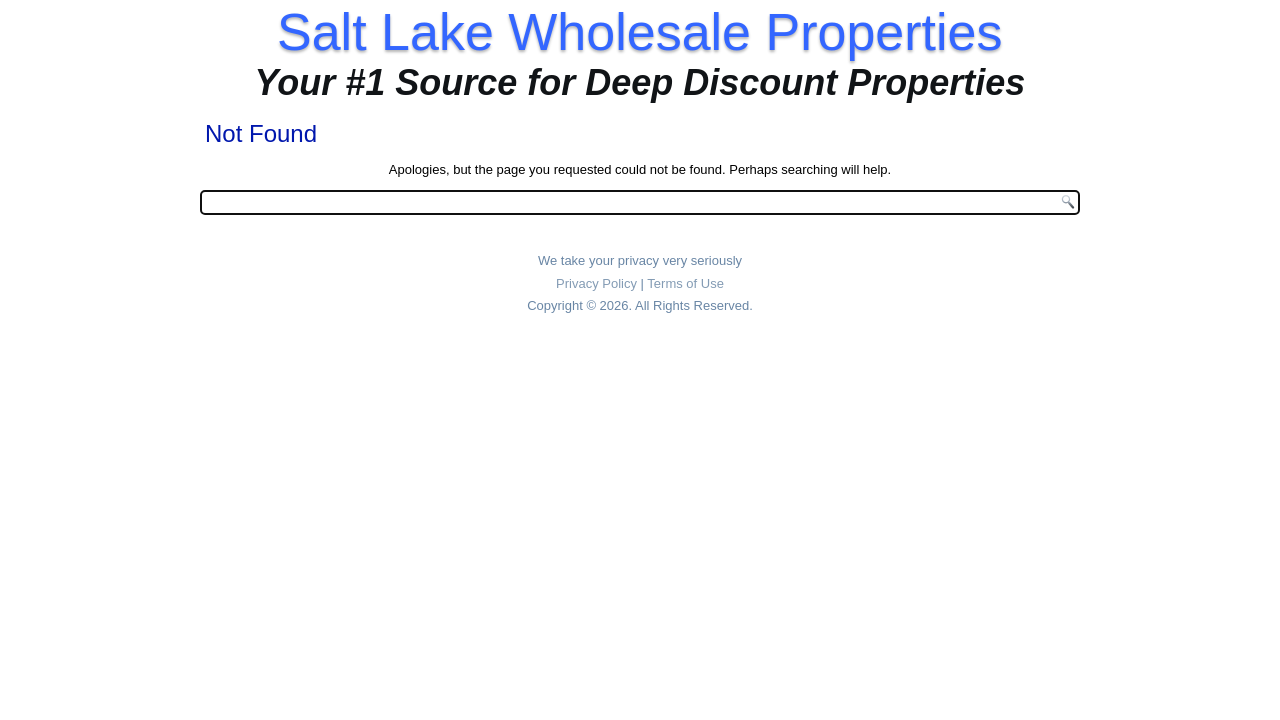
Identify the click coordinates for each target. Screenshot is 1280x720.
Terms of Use (685, 283)
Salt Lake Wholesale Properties (640, 32)
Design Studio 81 (668, 358)
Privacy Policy (596, 283)
